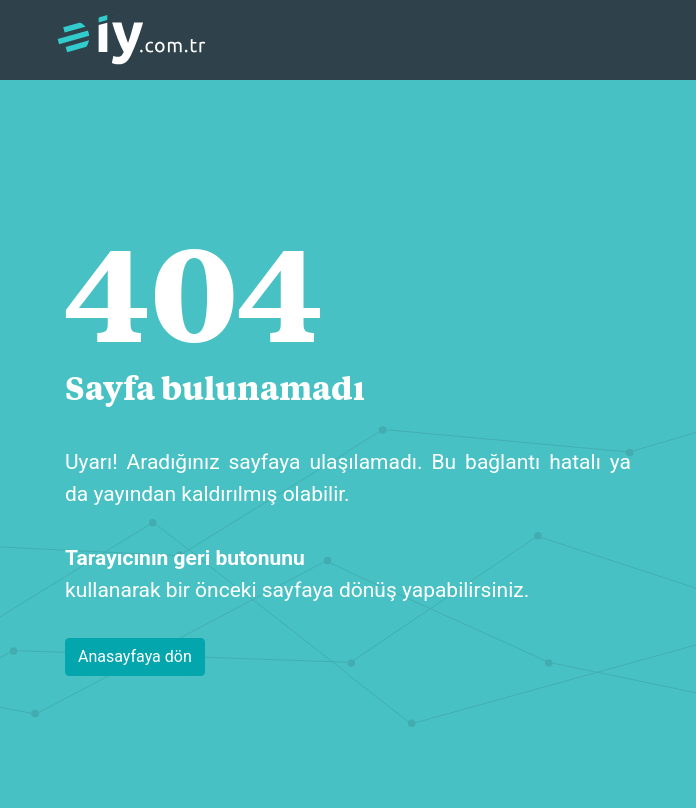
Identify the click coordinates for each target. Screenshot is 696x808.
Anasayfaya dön (135, 656)
